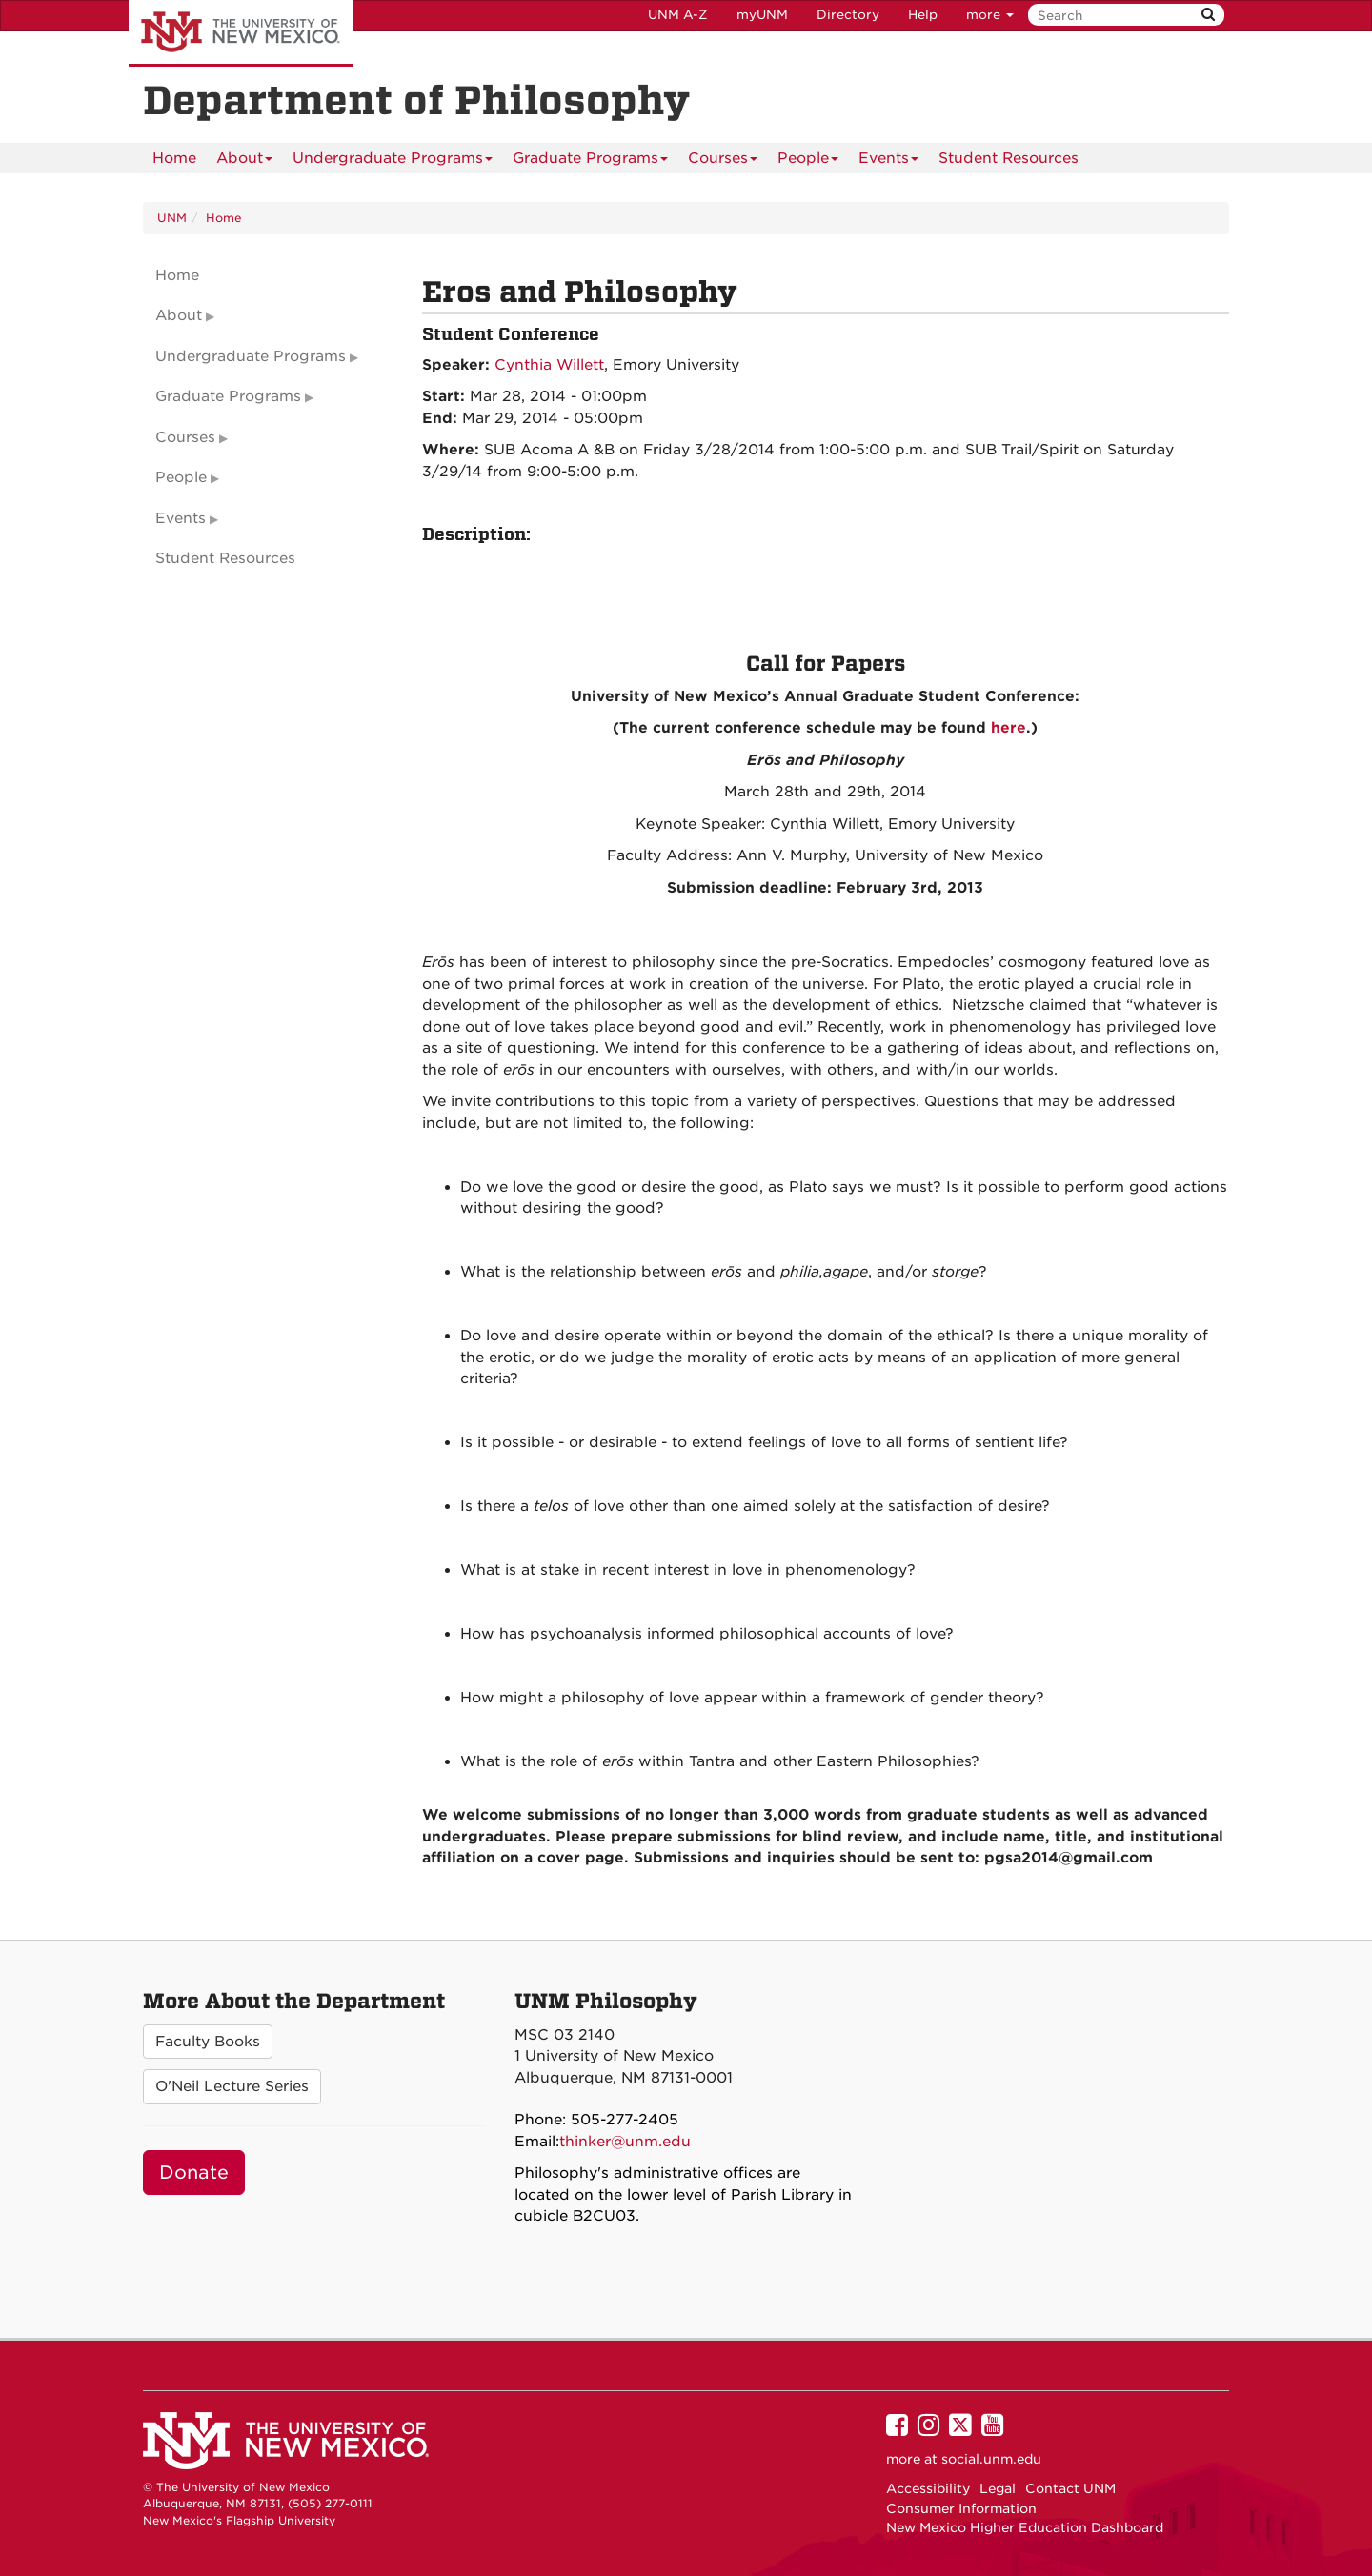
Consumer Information (961, 2508)
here (1006, 727)
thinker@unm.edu (625, 2141)
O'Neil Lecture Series (232, 2086)
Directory (848, 15)
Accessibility (928, 2488)
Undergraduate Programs (393, 161)
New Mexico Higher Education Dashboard (1024, 2527)
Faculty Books (207, 2041)
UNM (172, 218)
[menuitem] (174, 158)
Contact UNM (1070, 2488)
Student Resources (1008, 158)
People (807, 161)
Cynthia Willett (549, 364)
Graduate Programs (590, 161)
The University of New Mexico (241, 33)
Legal (997, 2488)
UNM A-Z (678, 15)
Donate (194, 2173)
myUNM (762, 15)
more (990, 15)
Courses (722, 161)
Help (923, 15)
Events (888, 161)
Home (174, 158)
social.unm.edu (991, 2458)
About (244, 161)
